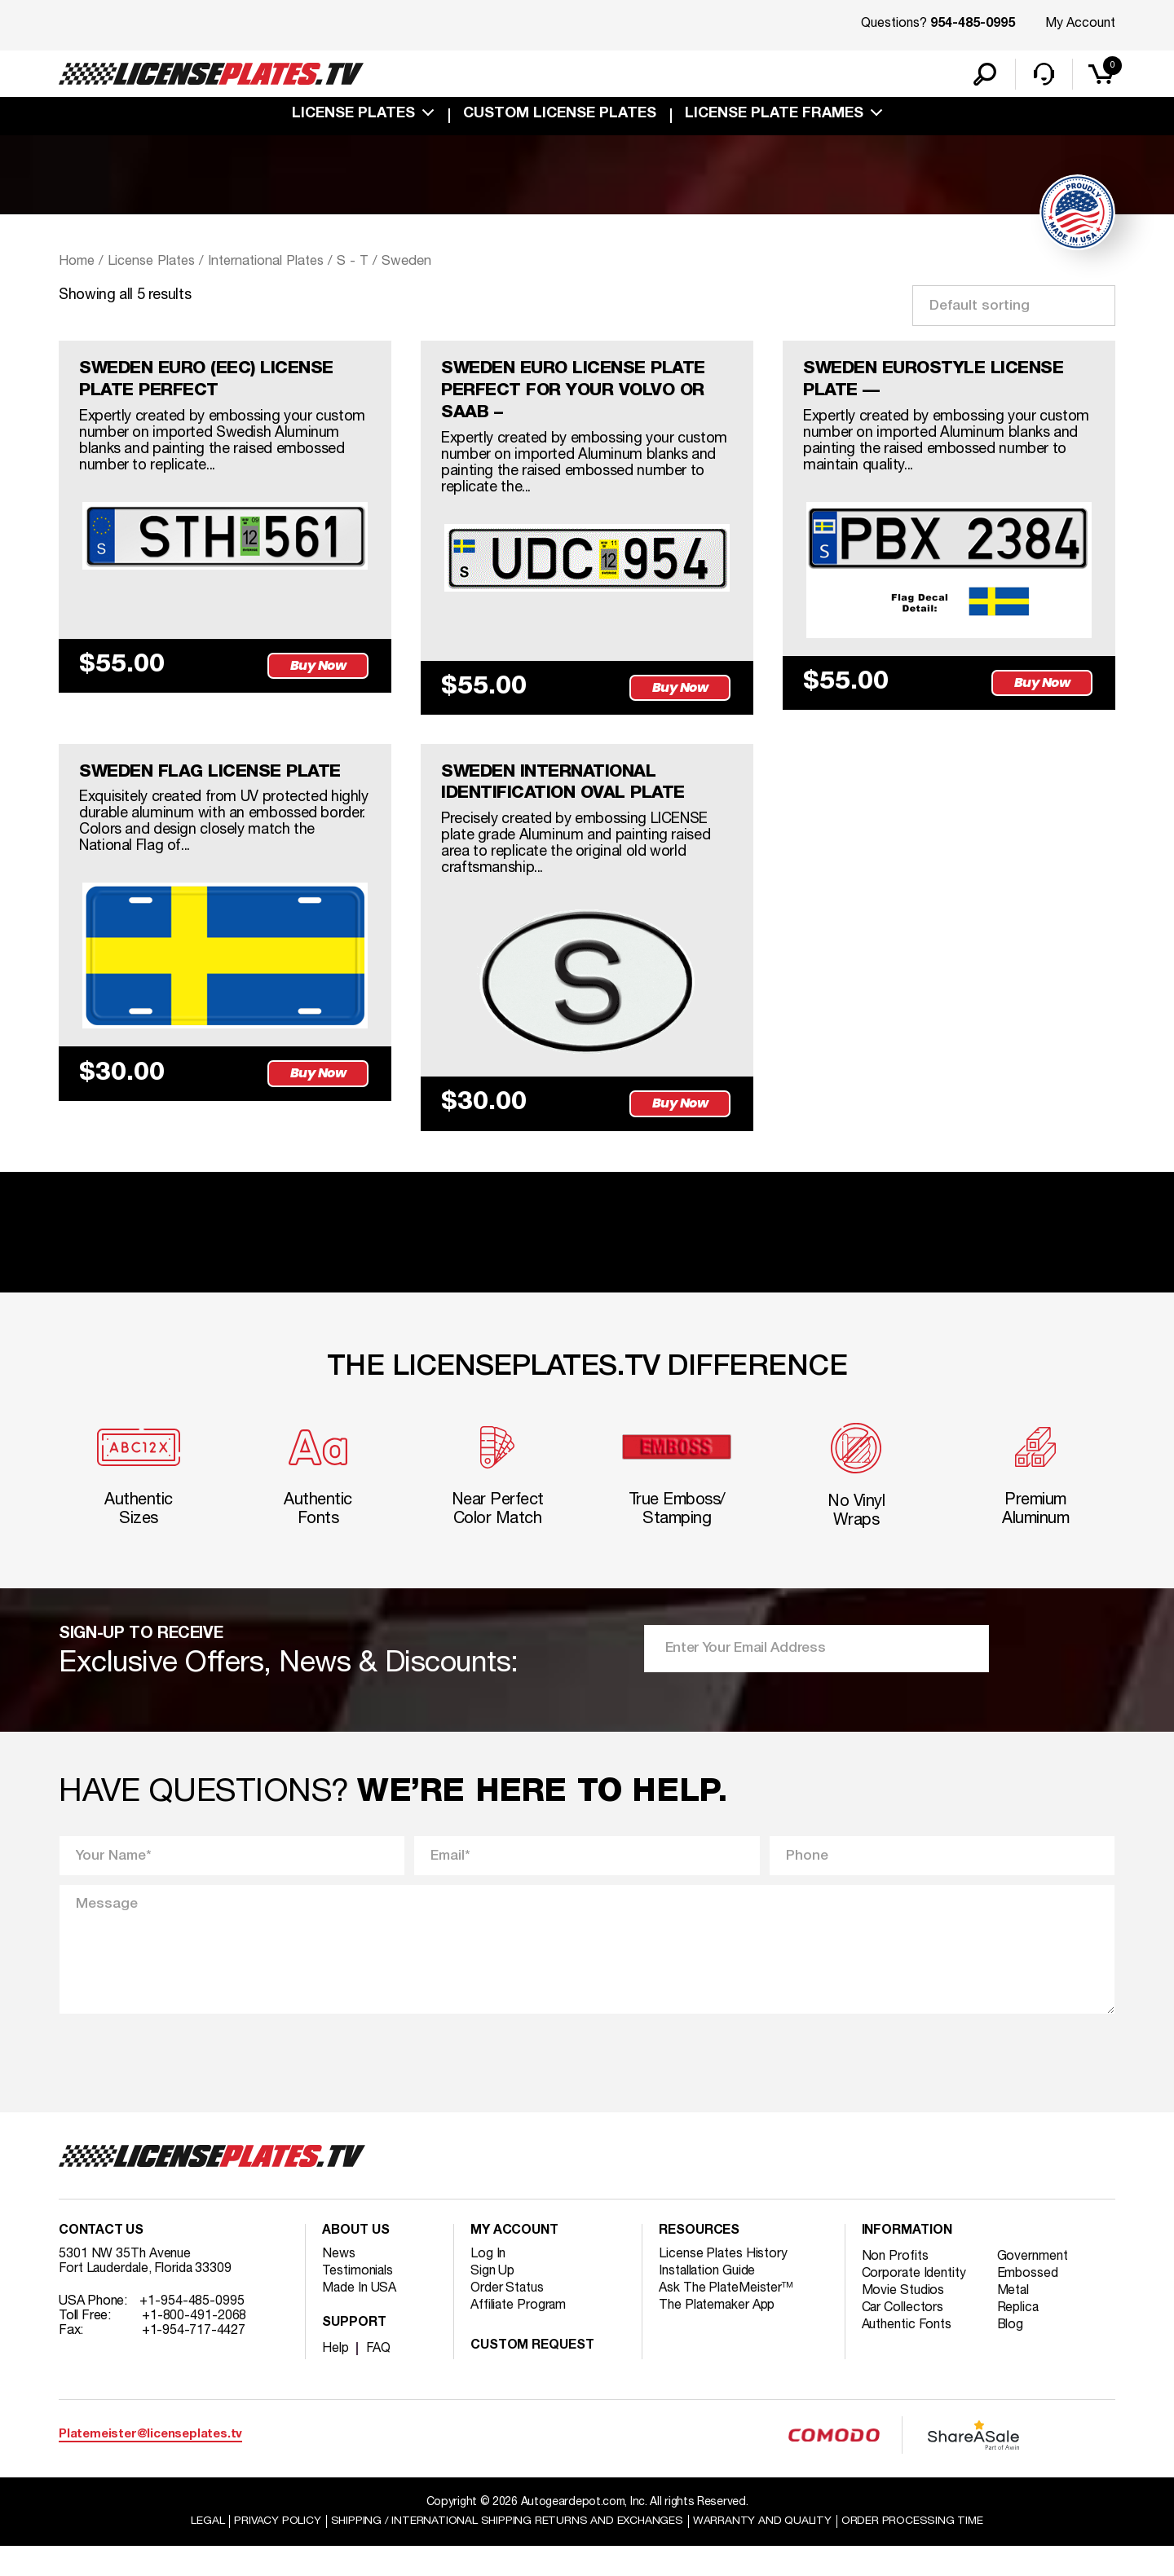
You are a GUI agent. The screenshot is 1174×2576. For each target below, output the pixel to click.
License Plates (353, 115)
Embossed (1028, 2303)
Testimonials (358, 2300)
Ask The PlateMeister (726, 2317)
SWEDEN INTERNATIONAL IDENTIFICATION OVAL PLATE (566, 789)
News (338, 2283)
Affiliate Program (518, 2334)
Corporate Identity (914, 2303)
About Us (355, 2260)
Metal (1014, 2320)
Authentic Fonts (907, 2354)
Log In (487, 2283)
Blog (1012, 2354)
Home (77, 263)
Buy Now (319, 669)
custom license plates (559, 115)
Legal (205, 2550)
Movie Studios (903, 2320)
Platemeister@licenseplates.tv (150, 2464)
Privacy (275, 2550)
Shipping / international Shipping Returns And (507, 2550)
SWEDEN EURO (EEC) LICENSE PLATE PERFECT (212, 383)
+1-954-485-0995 (192, 2330)
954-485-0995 (972, 24)
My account (514, 2260)
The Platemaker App (717, 2334)
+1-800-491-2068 (194, 2345)
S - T (360, 263)
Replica (1019, 2337)
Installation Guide (708, 2300)
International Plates (271, 263)
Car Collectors (903, 2337)
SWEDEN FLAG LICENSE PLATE (214, 778)
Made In (359, 2317)
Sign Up (492, 2300)
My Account (1080, 23)
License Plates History (723, 2283)
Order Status (507, 2317)
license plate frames (774, 115)
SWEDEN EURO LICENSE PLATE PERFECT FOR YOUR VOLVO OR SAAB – (578, 394)
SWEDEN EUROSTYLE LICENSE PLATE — (938, 383)
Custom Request (532, 2375)
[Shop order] (1013, 307)
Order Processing (914, 2550)
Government (1033, 2286)
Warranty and (764, 2550)
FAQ (378, 2378)
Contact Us (101, 2260)
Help (335, 2378)
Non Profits (895, 2286)
